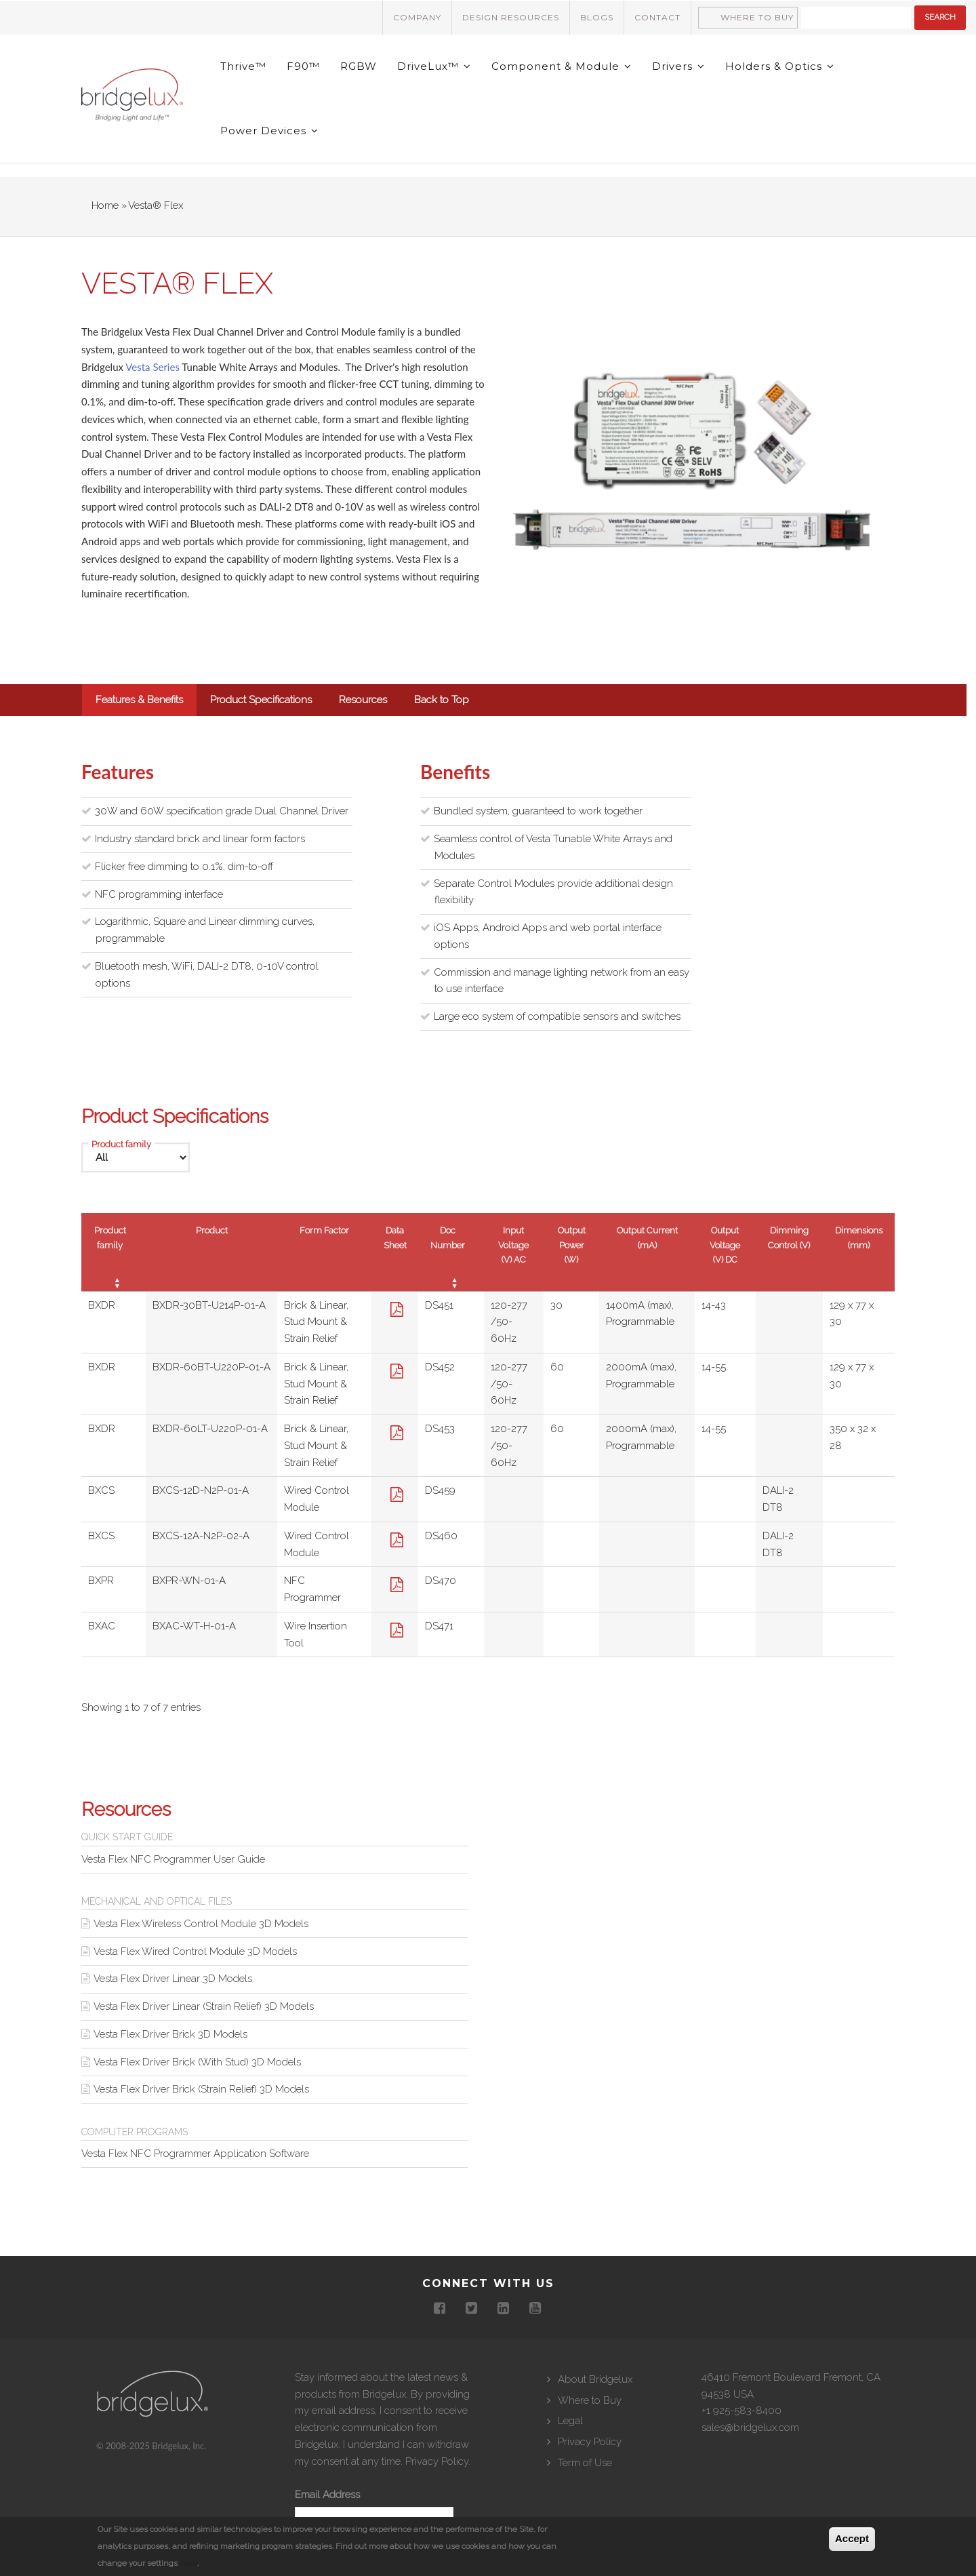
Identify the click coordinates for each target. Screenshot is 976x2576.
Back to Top (441, 700)
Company (417, 17)
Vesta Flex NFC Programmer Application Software (195, 2153)
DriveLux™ (434, 66)
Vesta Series (152, 367)
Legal (570, 2421)
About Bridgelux (595, 2379)
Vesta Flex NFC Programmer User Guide (173, 1859)
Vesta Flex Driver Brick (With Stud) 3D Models (197, 2062)
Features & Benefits (139, 700)
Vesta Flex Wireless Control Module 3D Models (201, 1924)
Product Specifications (261, 700)
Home (105, 205)
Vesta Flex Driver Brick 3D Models (170, 2034)
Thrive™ (243, 66)
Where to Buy (757, 17)
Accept (852, 2539)
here (188, 2564)
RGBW (358, 66)
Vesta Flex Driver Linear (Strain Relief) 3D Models (204, 2006)
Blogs (596, 17)
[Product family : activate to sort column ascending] (113, 1252)
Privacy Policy (436, 2461)
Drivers (678, 66)
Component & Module (561, 66)
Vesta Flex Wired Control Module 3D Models (195, 1951)
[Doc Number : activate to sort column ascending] (451, 1252)
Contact (657, 17)
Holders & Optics (779, 66)
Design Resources (510, 17)
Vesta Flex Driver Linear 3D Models (173, 1979)
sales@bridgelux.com (750, 2427)
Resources (363, 700)
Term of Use (585, 2463)
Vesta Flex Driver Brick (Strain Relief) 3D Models (201, 2089)
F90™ (303, 66)
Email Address (327, 2495)
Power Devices (269, 130)
